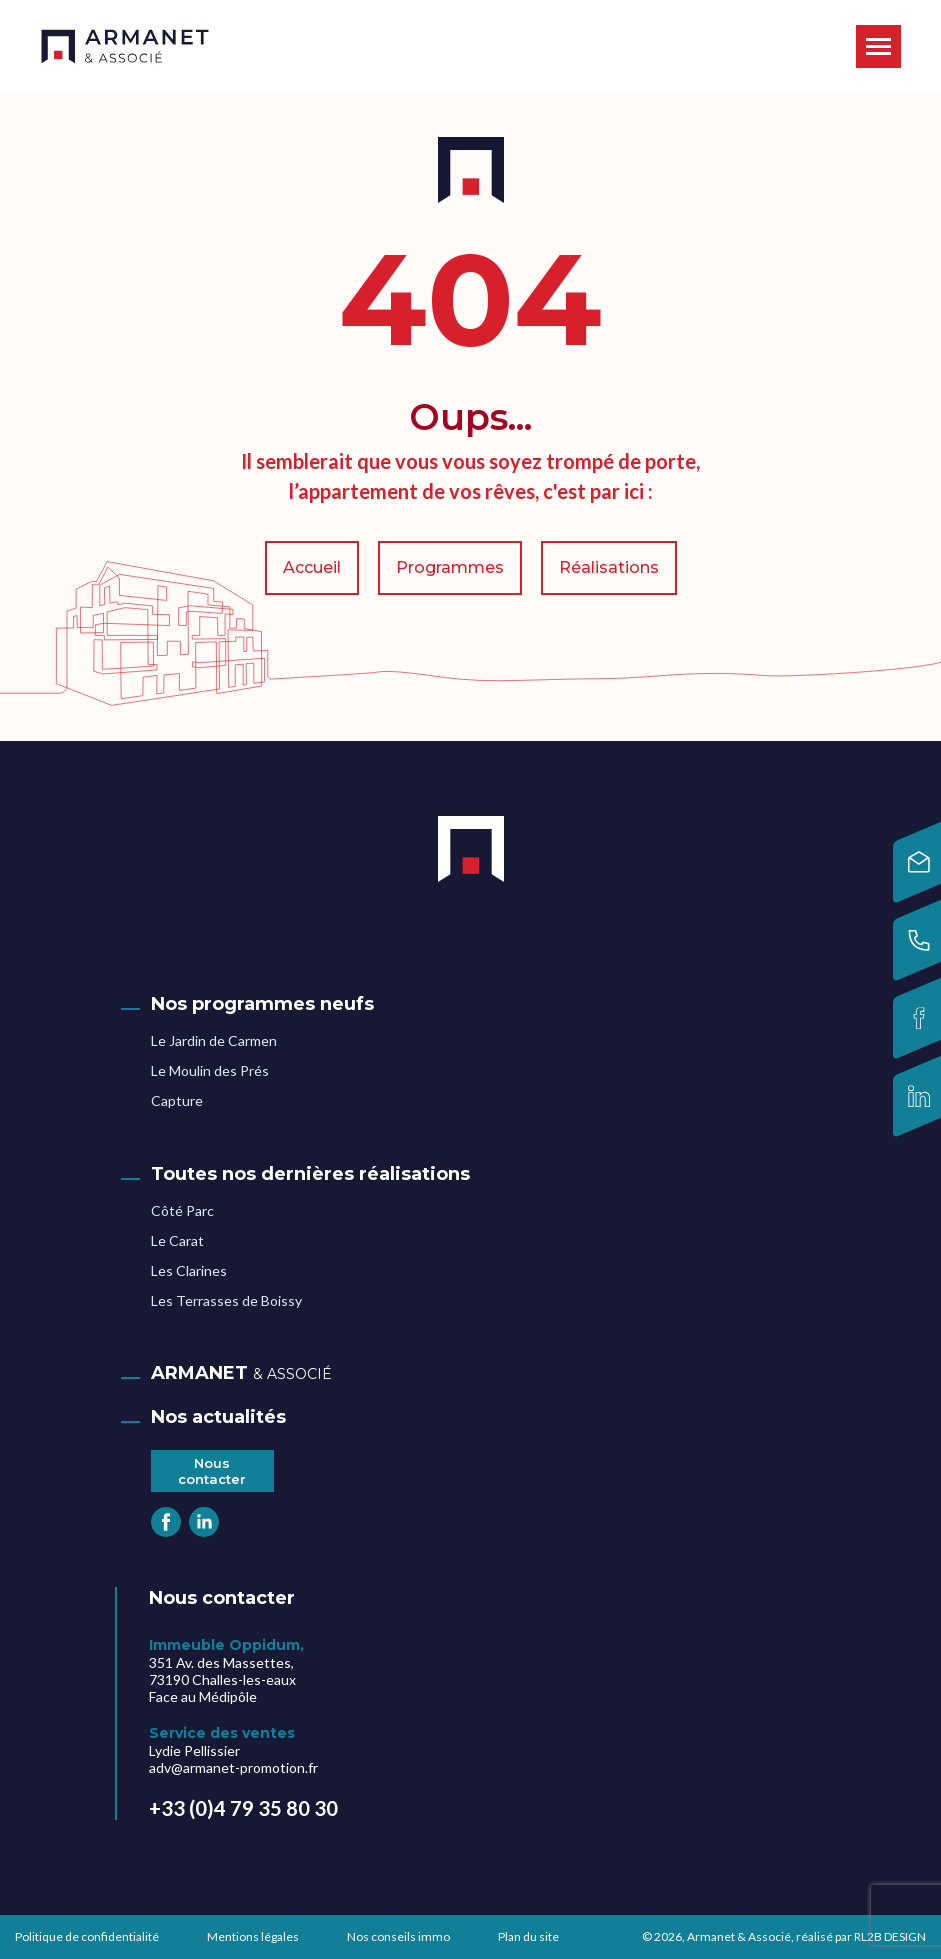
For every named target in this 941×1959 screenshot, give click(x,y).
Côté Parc (182, 1210)
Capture (177, 1100)
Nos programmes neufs (262, 1004)
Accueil (312, 567)
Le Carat (177, 1240)
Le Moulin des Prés (210, 1070)
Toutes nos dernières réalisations (310, 1174)
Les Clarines (189, 1270)
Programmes (450, 567)
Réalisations (609, 567)
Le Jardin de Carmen (214, 1040)
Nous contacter (212, 1471)
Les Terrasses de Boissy (226, 1300)
